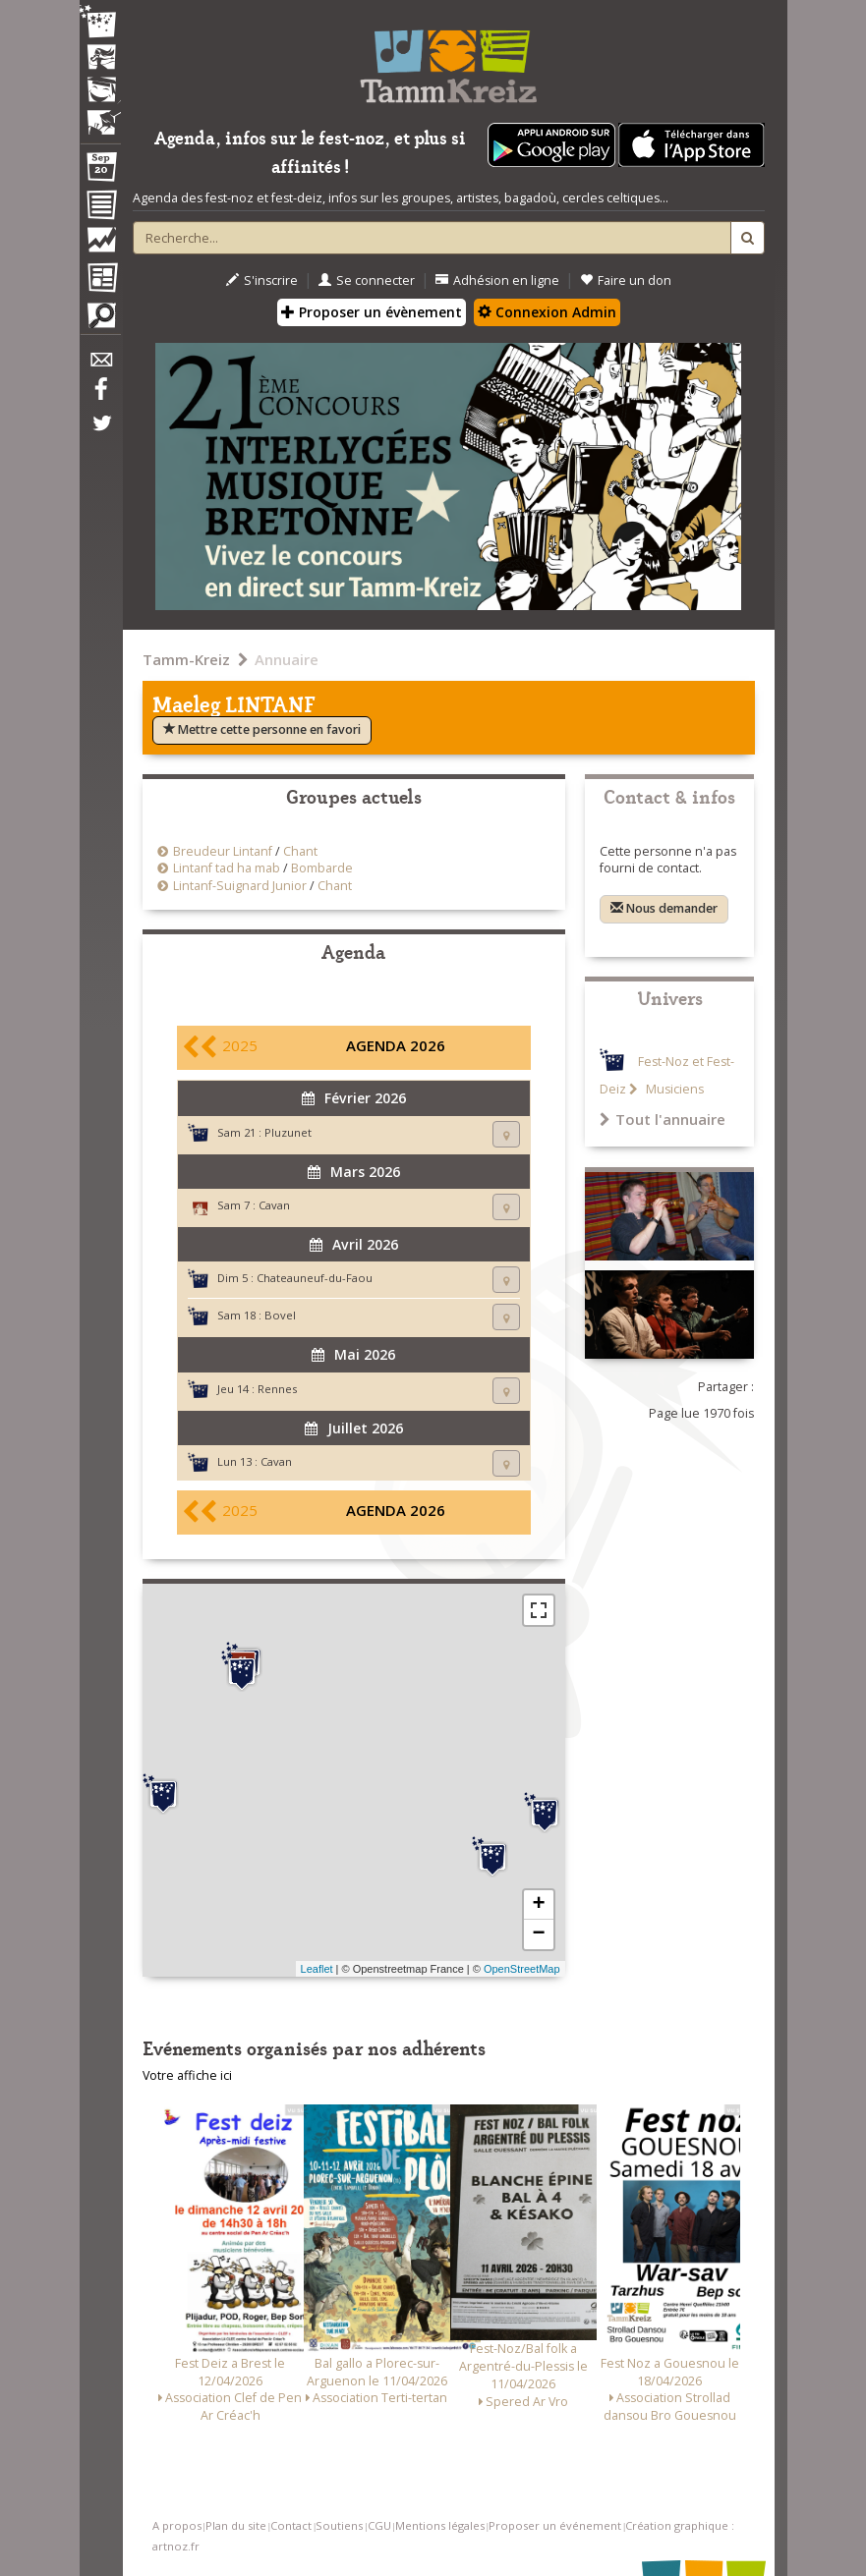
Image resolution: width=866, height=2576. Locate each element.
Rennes (277, 1388)
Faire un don (625, 280)
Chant (300, 851)
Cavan (274, 1205)
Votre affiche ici (187, 2075)
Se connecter (366, 280)
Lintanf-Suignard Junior (240, 885)
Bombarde (322, 868)
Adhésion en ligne (497, 280)
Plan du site (235, 2525)
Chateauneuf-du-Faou (315, 1277)
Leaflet (317, 1969)
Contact (291, 2525)
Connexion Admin (547, 312)
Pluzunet (288, 1132)
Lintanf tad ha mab (226, 868)
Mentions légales (440, 2525)
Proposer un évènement (371, 312)
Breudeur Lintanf (222, 851)
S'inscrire (262, 280)
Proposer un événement (555, 2525)
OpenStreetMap (522, 1969)
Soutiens (339, 2525)
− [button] (538, 1934)
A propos (177, 2525)
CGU (379, 2525)
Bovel (280, 1315)
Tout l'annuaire (662, 1119)
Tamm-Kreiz (186, 659)
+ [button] (538, 1905)
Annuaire (286, 659)
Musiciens (673, 1089)
